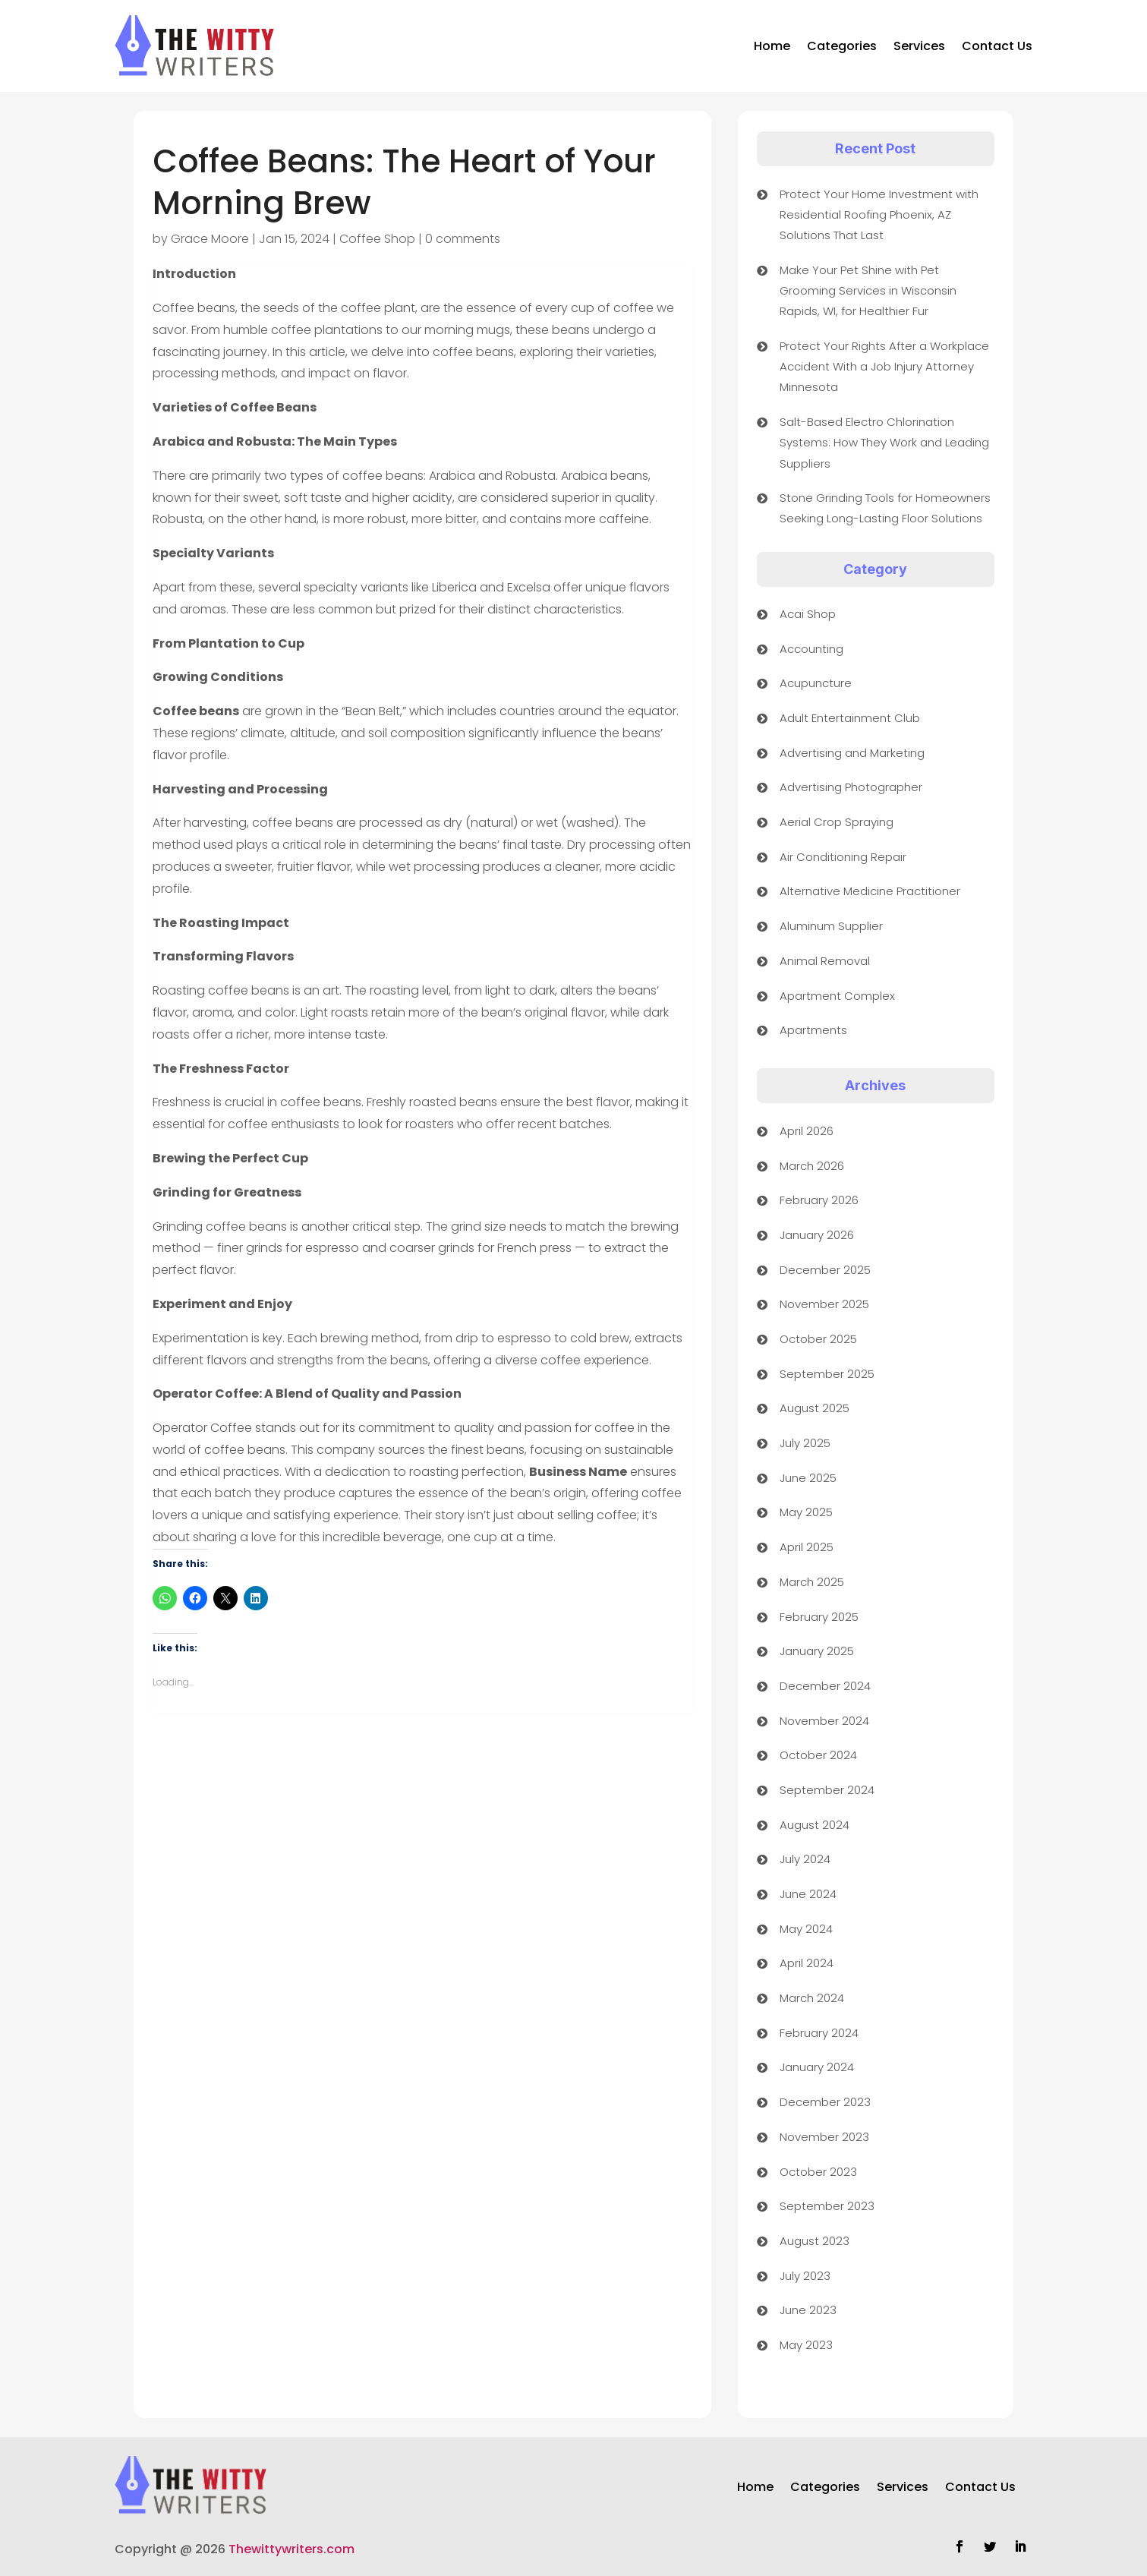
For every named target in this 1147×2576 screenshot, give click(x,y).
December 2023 (825, 2102)
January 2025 (817, 1651)
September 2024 (827, 1790)
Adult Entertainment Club (850, 718)
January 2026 (817, 1235)
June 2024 (808, 1894)
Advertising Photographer (851, 787)
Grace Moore (210, 239)
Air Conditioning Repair (843, 857)
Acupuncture (816, 683)
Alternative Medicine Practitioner (870, 891)
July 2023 (805, 2276)
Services (919, 46)
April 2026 (806, 1131)
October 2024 (818, 1755)
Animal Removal (825, 961)
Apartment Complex (837, 996)
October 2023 (818, 2172)
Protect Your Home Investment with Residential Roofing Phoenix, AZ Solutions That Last (879, 214)
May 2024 (806, 1929)
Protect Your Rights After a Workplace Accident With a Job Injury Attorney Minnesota (884, 366)
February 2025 (819, 1617)
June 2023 (808, 2310)
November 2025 (824, 1304)
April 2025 (806, 1547)
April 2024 (806, 1963)
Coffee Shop (377, 239)
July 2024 (805, 1859)
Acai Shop (808, 614)
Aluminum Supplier (831, 926)
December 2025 (825, 1270)
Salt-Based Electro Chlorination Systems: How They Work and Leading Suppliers (884, 442)
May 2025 (806, 1512)
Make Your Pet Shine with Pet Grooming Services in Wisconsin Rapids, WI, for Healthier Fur (868, 290)
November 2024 (824, 1721)
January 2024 (817, 2067)
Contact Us (997, 46)
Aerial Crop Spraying (836, 822)
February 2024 (819, 2033)
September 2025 (827, 1374)
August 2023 (814, 2241)
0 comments (462, 239)
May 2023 (806, 2345)
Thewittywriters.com (291, 2549)
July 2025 (805, 1443)
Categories (842, 46)
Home (772, 46)
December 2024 (825, 1686)
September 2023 (827, 2206)
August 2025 (814, 1408)
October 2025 (818, 1339)
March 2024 (812, 1998)
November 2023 (824, 2137)
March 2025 (812, 1582)
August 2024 (814, 1825)
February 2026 (819, 1200)
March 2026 (812, 1166)
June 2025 (808, 1478)
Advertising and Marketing (852, 753)
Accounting (811, 649)
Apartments (813, 1030)
